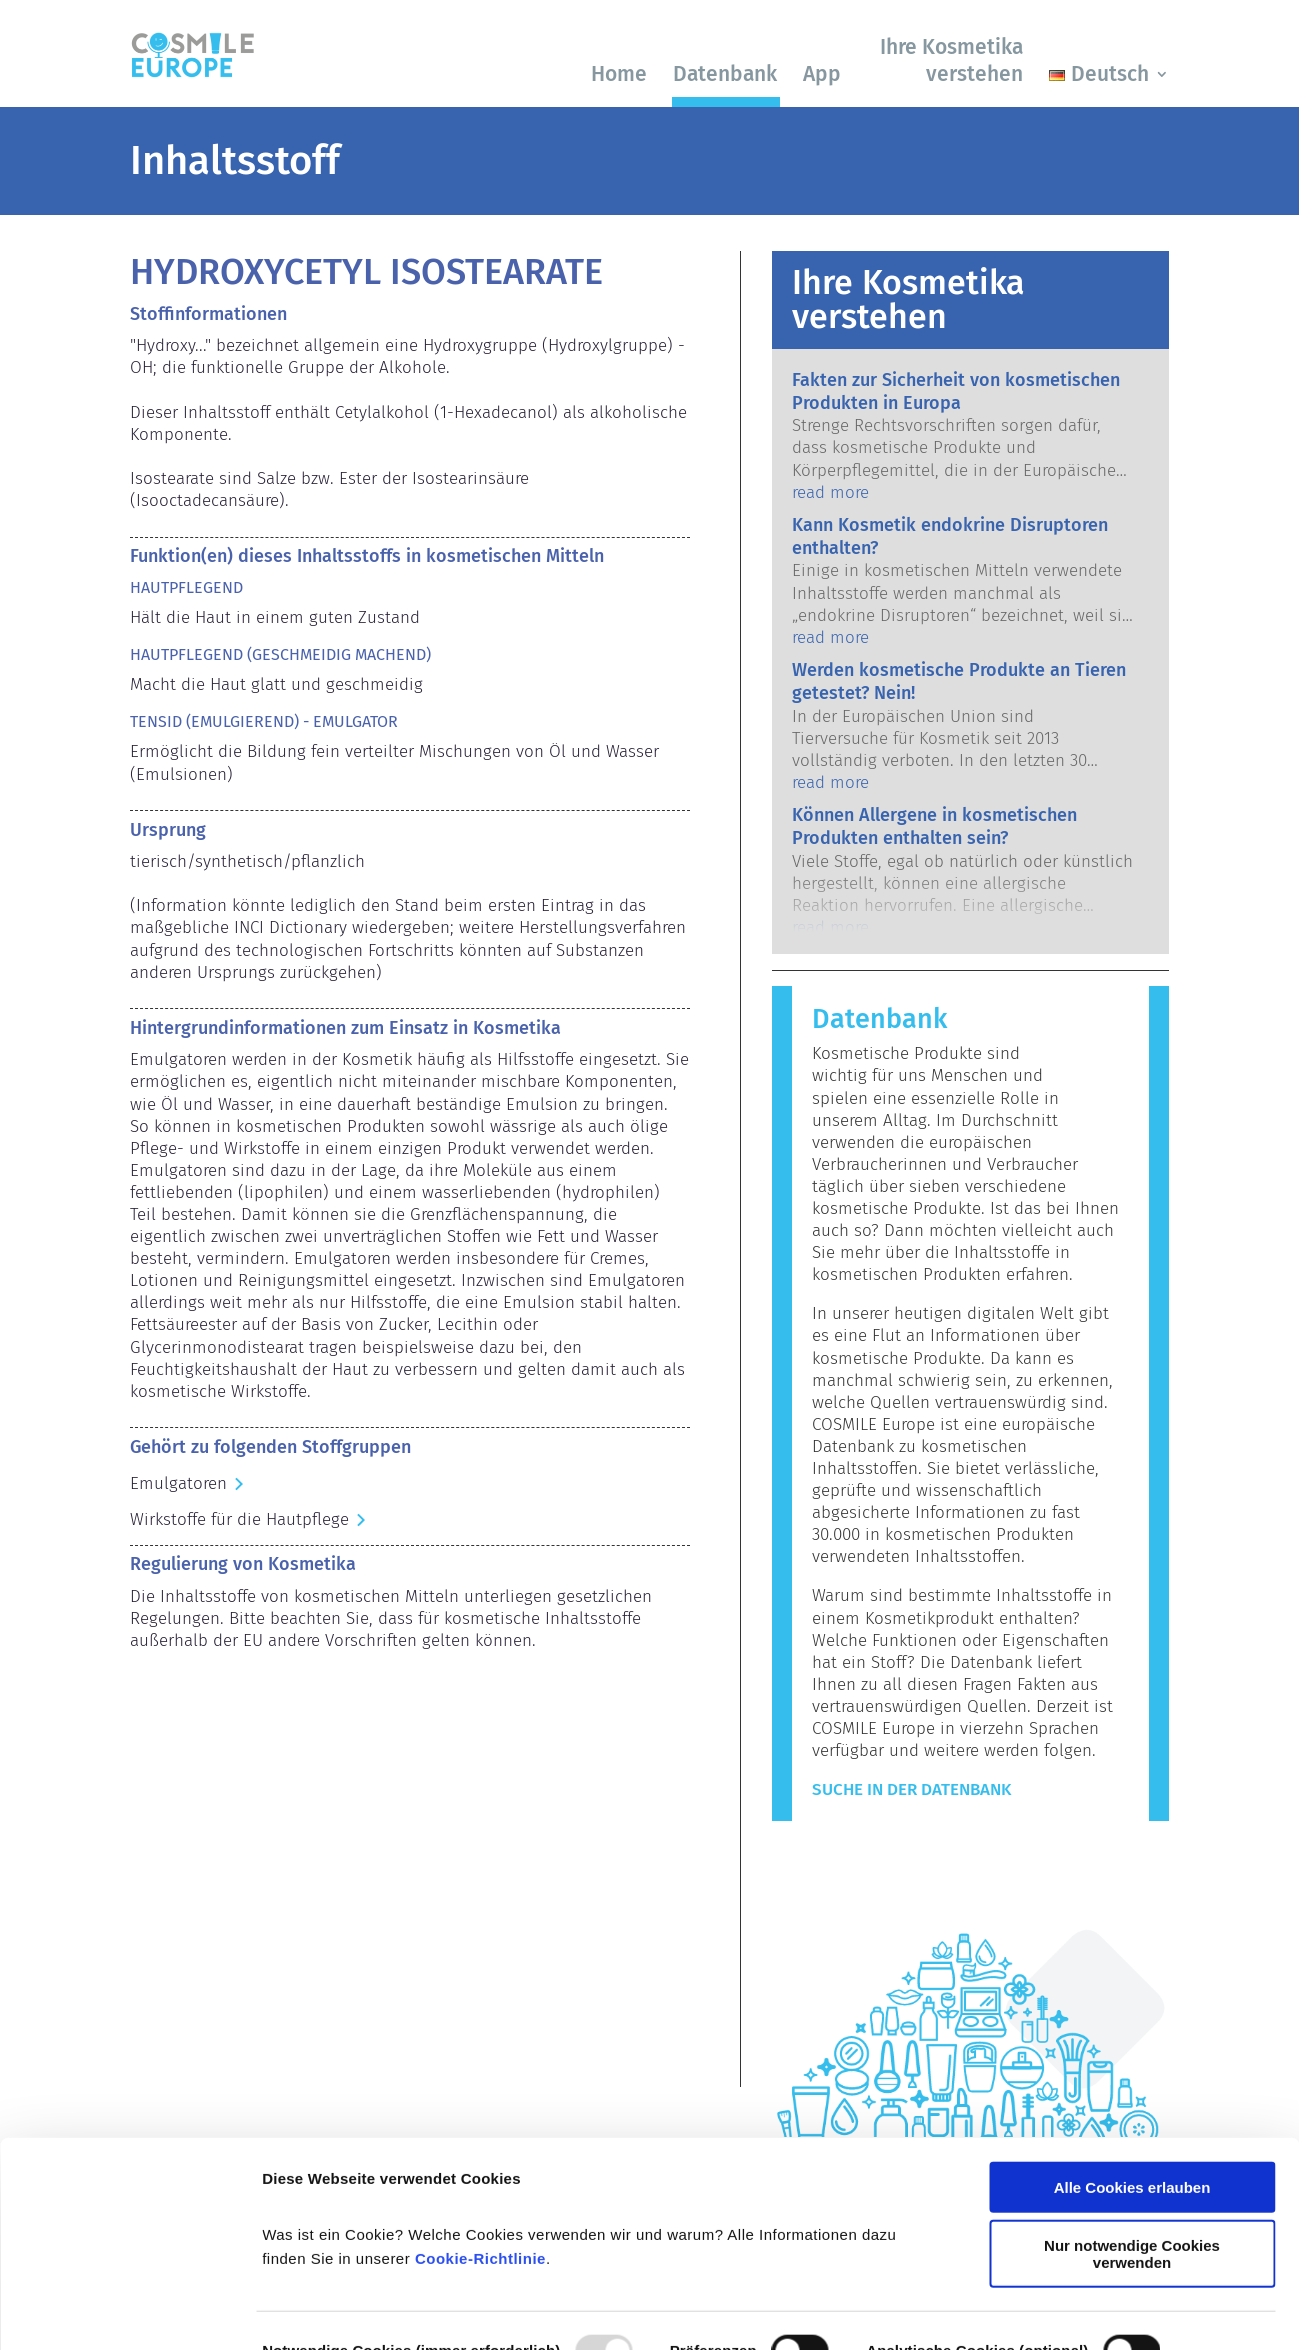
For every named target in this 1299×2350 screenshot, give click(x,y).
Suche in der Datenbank (911, 1789)
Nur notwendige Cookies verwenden (1132, 2144)
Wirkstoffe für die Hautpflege (239, 1519)
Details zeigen (312, 2310)
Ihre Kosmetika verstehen (951, 60)
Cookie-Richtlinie (480, 2148)
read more (830, 492)
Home (619, 74)
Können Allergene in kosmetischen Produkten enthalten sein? (934, 826)
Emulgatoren (178, 1483)
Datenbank (725, 74)
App (822, 74)
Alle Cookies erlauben (1132, 2077)
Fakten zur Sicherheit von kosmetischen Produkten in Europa (956, 391)
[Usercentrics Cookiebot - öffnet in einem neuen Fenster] (129, 2311)
